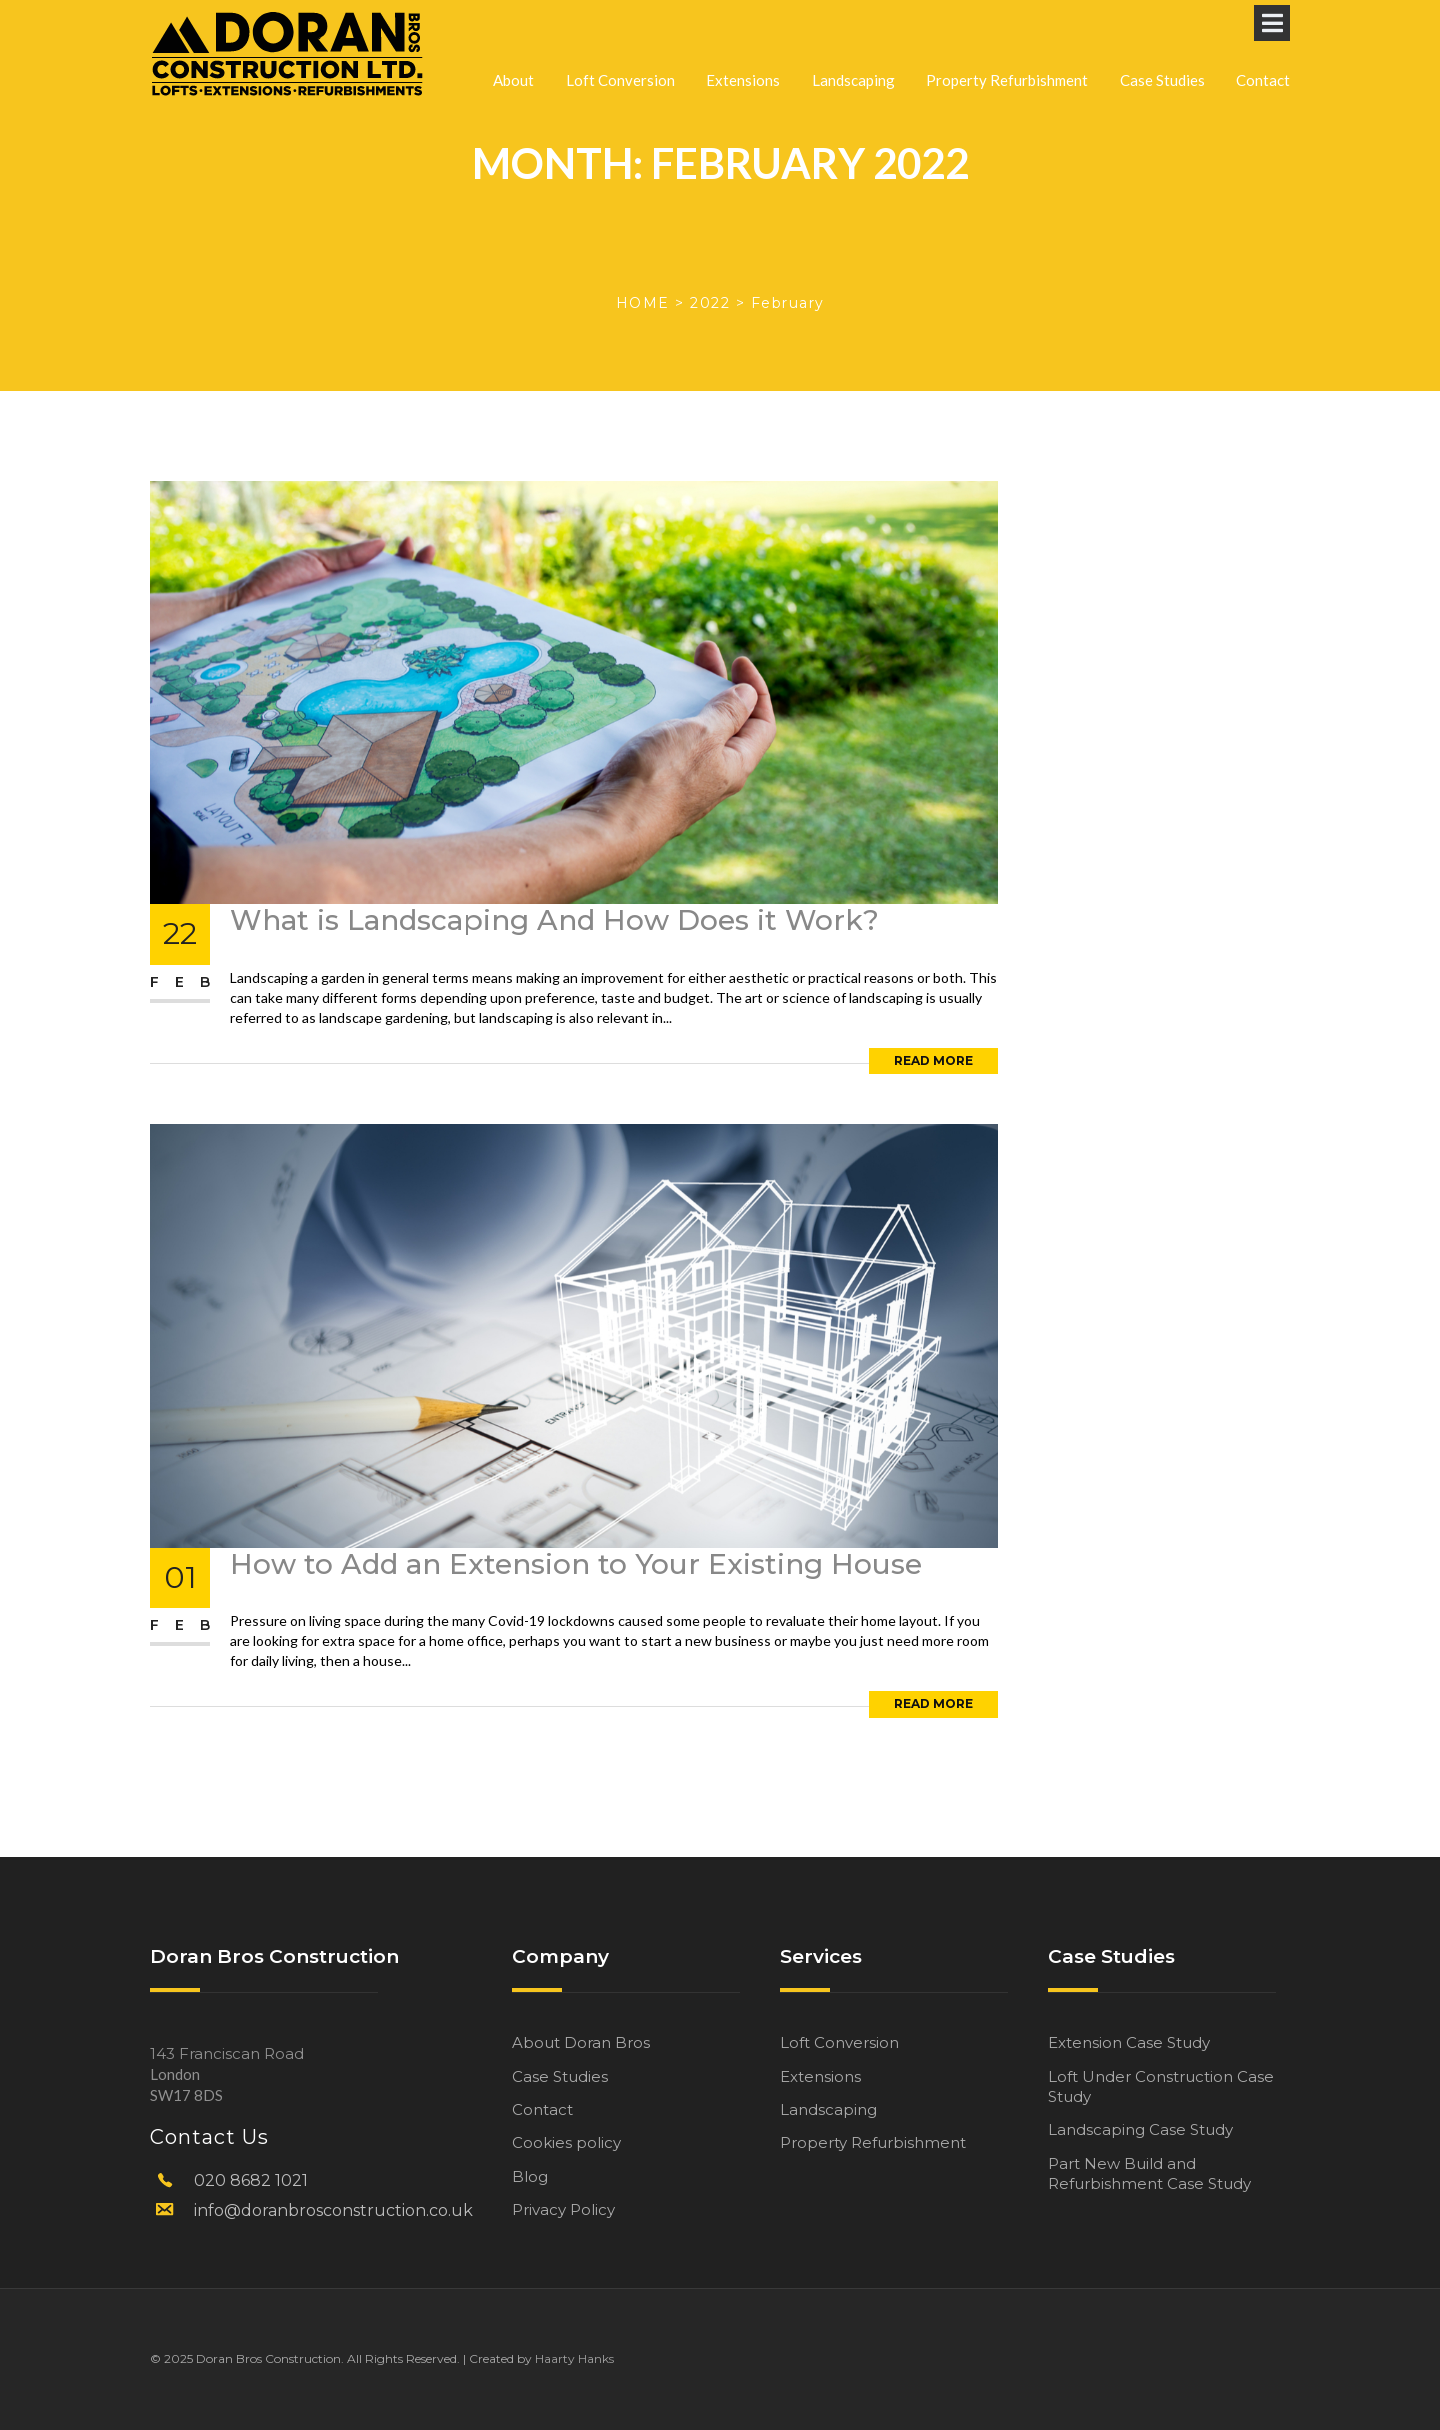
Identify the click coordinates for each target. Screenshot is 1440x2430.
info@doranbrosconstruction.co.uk (333, 2210)
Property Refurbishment (1007, 39)
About (513, 39)
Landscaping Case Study (1140, 2129)
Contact (1263, 39)
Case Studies (1162, 39)
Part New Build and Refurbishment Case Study (1149, 2173)
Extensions (743, 39)
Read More (933, 1060)
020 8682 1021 (251, 2180)
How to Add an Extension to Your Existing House (576, 1564)
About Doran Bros (581, 2042)
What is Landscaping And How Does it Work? (554, 920)
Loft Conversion (620, 39)
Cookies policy (566, 2142)
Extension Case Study (1129, 2042)
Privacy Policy (563, 2209)
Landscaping (853, 39)
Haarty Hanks (574, 2358)
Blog (530, 2176)
